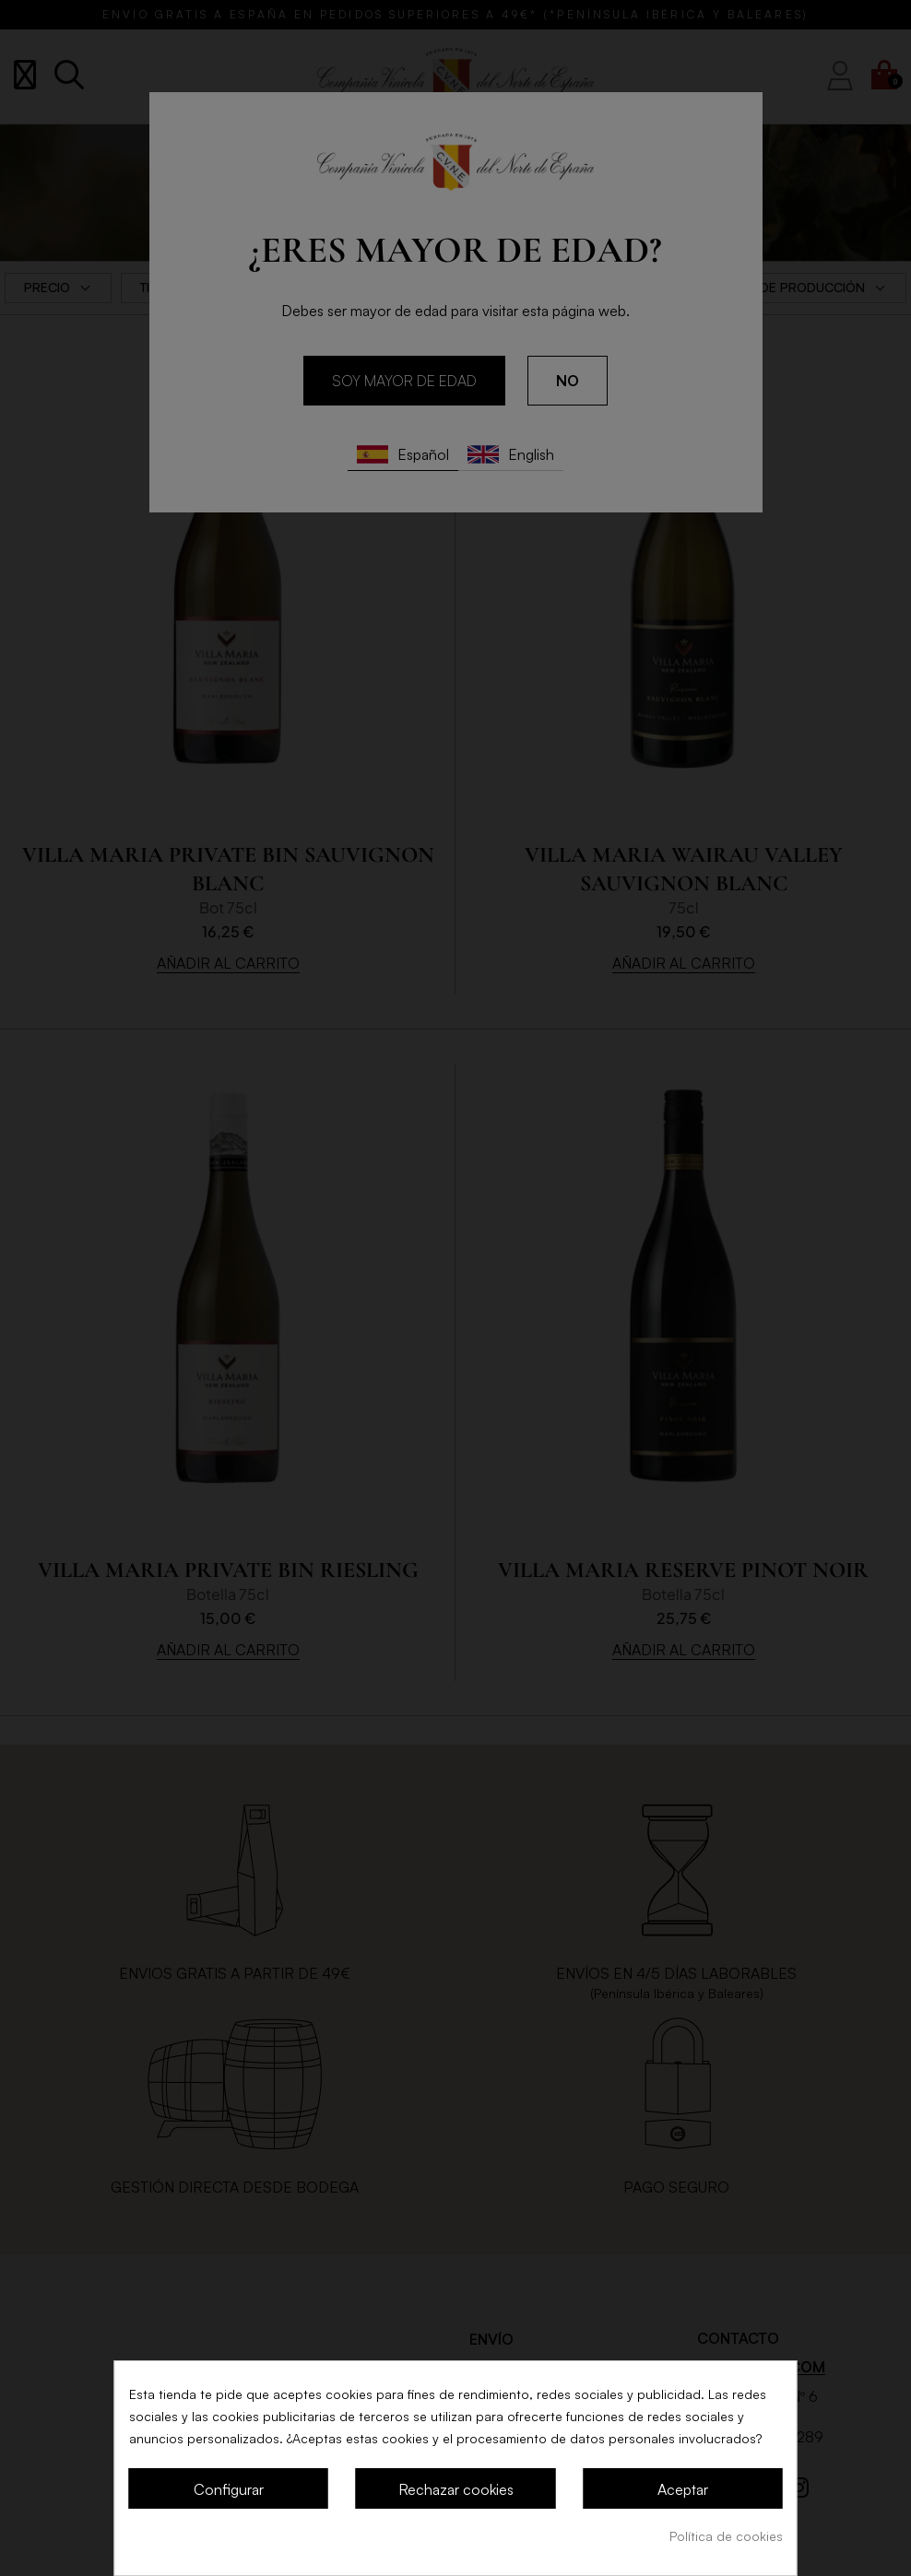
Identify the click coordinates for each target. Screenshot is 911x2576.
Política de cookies (726, 2536)
